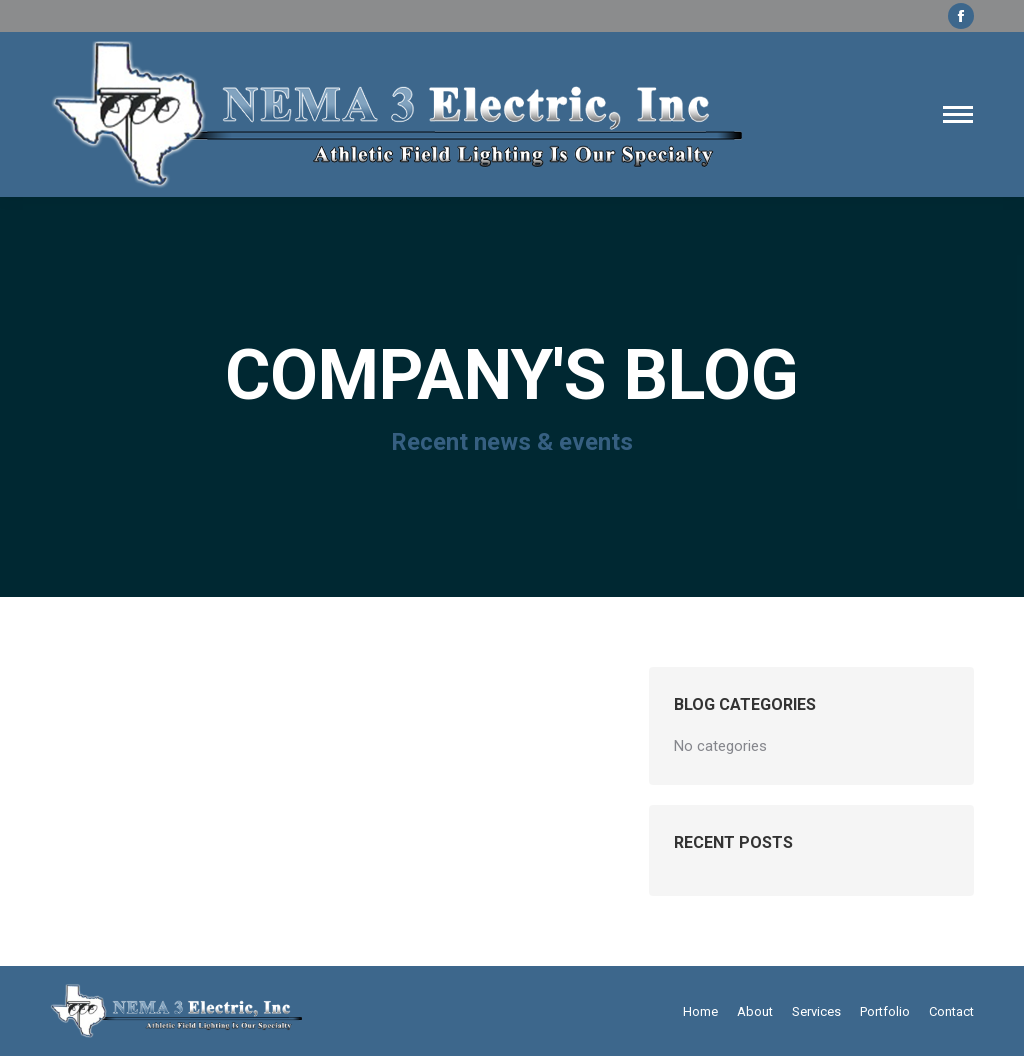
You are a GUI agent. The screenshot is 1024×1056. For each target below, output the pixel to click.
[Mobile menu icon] (958, 114)
